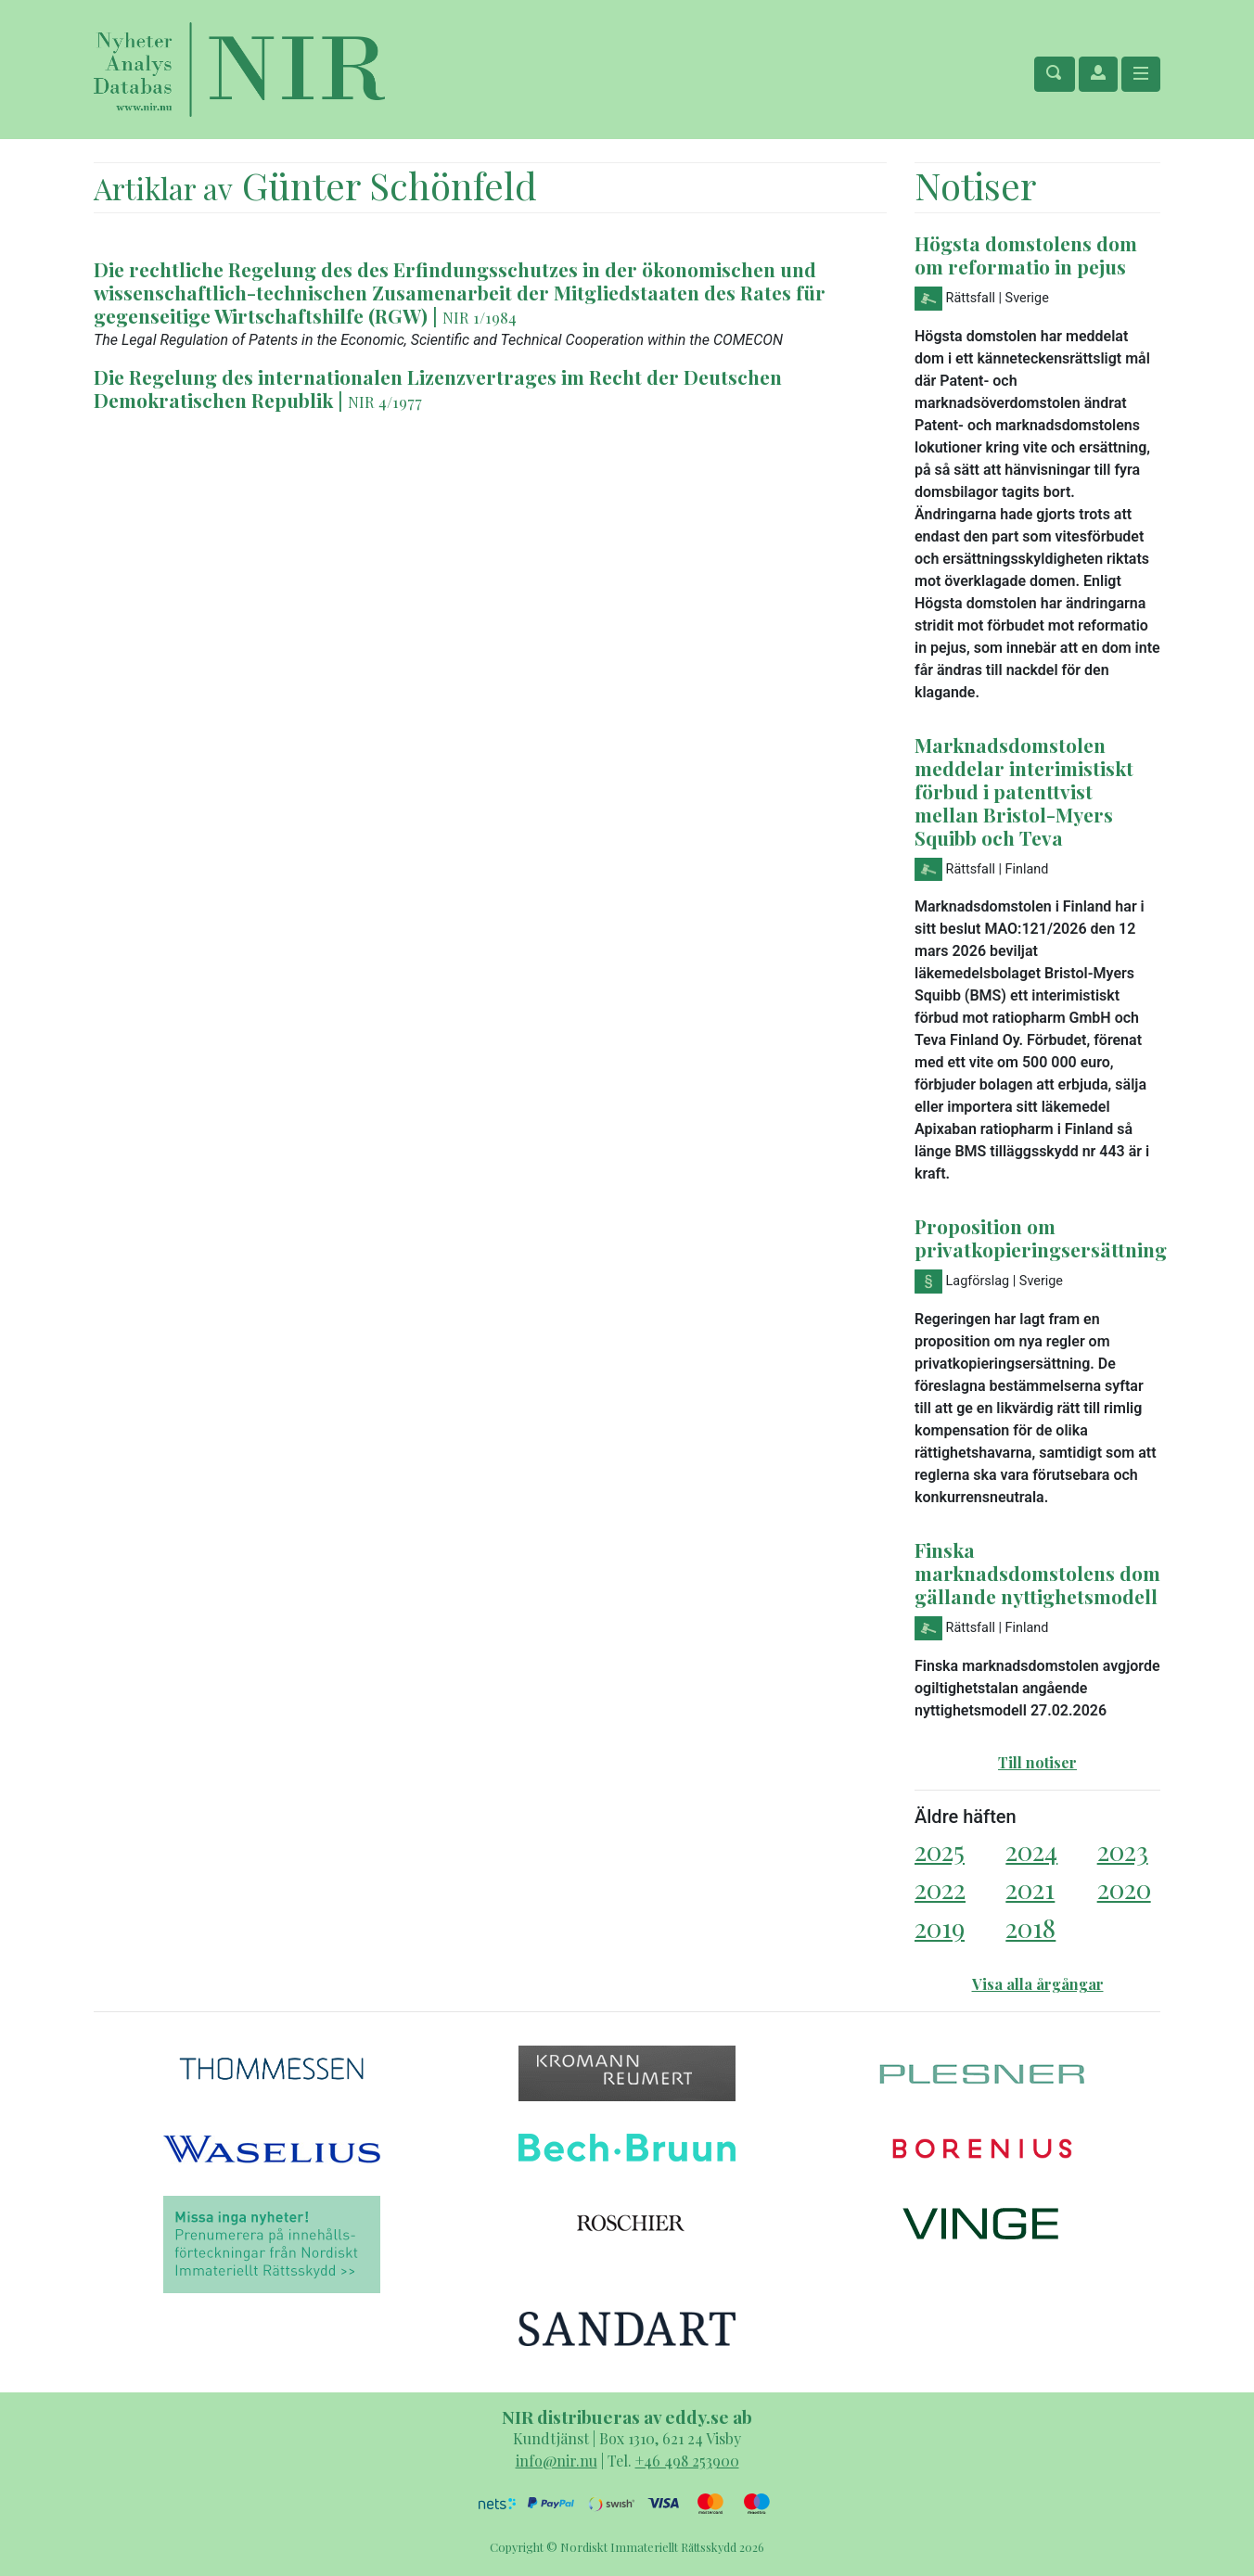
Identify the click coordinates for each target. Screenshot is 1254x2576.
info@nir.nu (556, 2460)
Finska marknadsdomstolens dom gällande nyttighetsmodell (1037, 1573)
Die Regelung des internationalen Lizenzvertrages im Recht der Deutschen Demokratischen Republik (438, 388)
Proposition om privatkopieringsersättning (1041, 1237)
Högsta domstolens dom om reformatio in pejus (1026, 254)
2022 (940, 1888)
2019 (940, 1927)
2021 (1030, 1888)
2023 (1122, 1850)
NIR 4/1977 (385, 401)
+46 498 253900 (687, 2460)
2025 (940, 1850)
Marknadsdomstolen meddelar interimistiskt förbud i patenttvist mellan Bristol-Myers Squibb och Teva (1024, 791)
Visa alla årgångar (1038, 1984)
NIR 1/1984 (479, 317)
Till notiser (1037, 1762)
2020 (1124, 1888)
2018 (1030, 1927)
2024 (1031, 1850)
